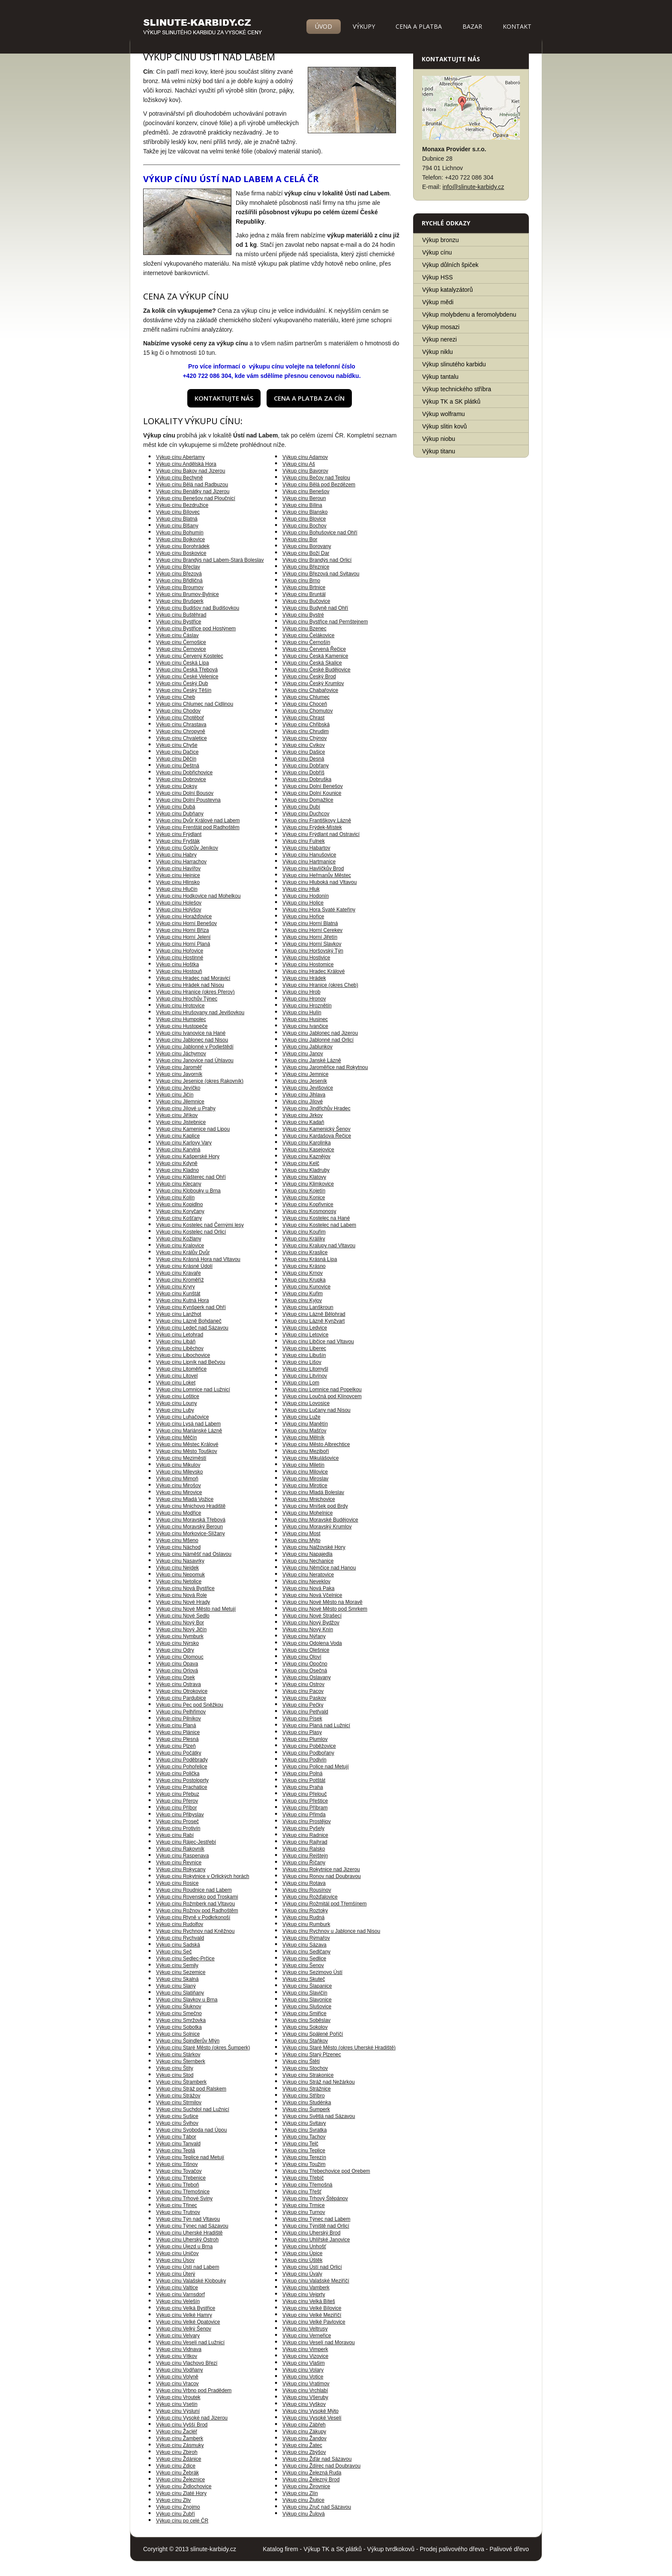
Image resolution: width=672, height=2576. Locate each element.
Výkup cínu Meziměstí (181, 1458)
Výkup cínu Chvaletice (181, 738)
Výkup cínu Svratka (304, 2130)
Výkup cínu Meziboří (305, 1451)
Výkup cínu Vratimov (306, 2384)
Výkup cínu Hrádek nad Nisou (190, 985)
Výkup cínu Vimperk (305, 2349)
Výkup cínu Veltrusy (304, 2329)
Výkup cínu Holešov (178, 903)
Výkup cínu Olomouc (180, 1657)
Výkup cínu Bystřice (178, 622)
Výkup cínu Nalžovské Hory (313, 1547)
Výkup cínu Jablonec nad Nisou (192, 1040)
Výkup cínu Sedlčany (306, 1952)
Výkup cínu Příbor (176, 1808)
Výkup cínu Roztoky (305, 1911)
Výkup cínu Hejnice (178, 875)
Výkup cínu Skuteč (303, 1979)
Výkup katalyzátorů (447, 289)
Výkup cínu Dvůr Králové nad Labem (198, 821)
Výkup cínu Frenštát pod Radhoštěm (198, 827)
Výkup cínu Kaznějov (306, 1156)
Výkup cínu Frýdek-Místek (312, 827)
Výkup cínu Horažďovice (184, 917)
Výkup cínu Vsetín (177, 2404)
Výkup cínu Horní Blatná (310, 923)
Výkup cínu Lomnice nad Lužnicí (193, 1390)
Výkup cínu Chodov (178, 711)
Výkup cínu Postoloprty (182, 1780)
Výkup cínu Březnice (305, 567)
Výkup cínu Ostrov (303, 1684)
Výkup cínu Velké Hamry (184, 2315)
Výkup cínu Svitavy (304, 2123)
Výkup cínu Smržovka (181, 2020)
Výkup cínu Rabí (175, 1835)
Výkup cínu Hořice (303, 917)
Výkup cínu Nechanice (307, 1561)
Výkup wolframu (443, 413)
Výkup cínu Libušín (304, 1355)
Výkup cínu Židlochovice (183, 2486)
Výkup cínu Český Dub (182, 683)
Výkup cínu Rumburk (306, 1924)
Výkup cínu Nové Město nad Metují (196, 1609)
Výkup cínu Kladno (177, 1170)
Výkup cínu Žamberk (179, 2438)
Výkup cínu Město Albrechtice (316, 1444)
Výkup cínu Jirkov (302, 1115)
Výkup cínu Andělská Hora (186, 464)
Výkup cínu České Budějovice (316, 670)
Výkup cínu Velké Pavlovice (313, 2322)
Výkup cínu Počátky (178, 1753)
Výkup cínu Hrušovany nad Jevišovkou (200, 1012)
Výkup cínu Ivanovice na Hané (190, 1033)
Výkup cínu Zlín (300, 2493)
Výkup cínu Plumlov (304, 1739)
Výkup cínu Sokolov (304, 2027)
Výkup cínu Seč (174, 1952)
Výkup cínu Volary (303, 2370)
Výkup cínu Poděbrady (182, 1760)
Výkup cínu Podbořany (308, 1753)
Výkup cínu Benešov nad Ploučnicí (195, 498)
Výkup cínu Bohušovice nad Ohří (319, 533)
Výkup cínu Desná (303, 759)
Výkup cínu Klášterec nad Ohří (191, 1177)
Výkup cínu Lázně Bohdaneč (189, 1321)
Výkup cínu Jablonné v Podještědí (195, 1047)
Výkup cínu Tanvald (178, 2144)
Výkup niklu (437, 351)
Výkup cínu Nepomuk (180, 1575)
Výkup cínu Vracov (177, 2384)
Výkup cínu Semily (177, 1965)
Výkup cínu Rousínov (306, 1890)
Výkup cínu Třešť (301, 2192)
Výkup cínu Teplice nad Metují (190, 2157)
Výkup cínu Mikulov (178, 1465)
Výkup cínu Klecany (178, 1184)
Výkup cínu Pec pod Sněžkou (189, 1705)
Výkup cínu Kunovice (306, 1287)
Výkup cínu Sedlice (304, 1959)
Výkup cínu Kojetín (303, 1191)
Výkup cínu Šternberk (180, 2061)
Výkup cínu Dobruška (306, 779)
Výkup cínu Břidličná (179, 581)
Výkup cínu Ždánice (178, 2459)
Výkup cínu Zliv (173, 2500)
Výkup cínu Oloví (301, 1657)
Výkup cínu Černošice (181, 642)
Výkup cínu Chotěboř (180, 718)
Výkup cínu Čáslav (177, 635)
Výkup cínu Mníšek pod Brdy (315, 1506)
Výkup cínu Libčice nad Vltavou (318, 1342)
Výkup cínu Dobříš (303, 773)
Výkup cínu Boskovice (181, 553)
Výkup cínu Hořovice (179, 951)
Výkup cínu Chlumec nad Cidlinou (194, 704)
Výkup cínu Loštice (177, 1396)
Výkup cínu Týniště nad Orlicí (315, 2226)
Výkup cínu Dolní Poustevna (188, 800)
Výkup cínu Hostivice (306, 958)
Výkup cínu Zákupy (304, 2432)
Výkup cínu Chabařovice (310, 690)
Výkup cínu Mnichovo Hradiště (190, 1506)
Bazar (472, 26)
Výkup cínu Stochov (305, 2068)
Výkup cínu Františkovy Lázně (316, 821)
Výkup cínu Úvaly (302, 2274)
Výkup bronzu (440, 240)
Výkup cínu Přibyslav (180, 1815)
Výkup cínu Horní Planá (183, 944)
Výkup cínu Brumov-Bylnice (187, 594)
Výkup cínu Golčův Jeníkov (187, 848)
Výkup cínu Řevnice (178, 1863)
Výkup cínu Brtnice (303, 587)
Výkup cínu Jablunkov (307, 1047)
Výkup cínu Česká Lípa (182, 663)
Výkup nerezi (439, 339)
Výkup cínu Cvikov (303, 745)
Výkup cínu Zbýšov (304, 2452)
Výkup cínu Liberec (304, 1348)
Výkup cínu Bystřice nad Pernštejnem (325, 622)
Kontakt (517, 26)
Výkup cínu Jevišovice (307, 1088)
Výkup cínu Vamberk (306, 2288)
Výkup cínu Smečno (179, 2013)
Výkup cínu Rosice (177, 1883)
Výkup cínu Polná (302, 1773)
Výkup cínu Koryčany (180, 1211)
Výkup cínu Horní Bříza (182, 930)
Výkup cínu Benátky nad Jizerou (192, 491)
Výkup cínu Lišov (301, 1362)
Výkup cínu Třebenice (181, 2178)
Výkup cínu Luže (301, 1417)
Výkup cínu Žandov (304, 2438)
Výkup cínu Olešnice (305, 1650)
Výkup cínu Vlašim (303, 2363)
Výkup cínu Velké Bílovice (311, 2308)
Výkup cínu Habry (176, 855)
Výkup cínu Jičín (174, 1095)
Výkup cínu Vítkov (176, 2356)
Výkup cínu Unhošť (304, 2247)
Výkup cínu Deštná (177, 766)
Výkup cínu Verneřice (306, 2336)
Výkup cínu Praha (302, 1787)
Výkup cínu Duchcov (305, 814)
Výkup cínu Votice (302, 2377)
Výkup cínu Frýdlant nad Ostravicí (321, 834)
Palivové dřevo (509, 2549)
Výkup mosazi (440, 326)
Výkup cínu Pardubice (181, 1698)
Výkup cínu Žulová (303, 2514)
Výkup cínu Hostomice (307, 964)
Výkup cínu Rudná (303, 1917)
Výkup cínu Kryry (175, 1287)
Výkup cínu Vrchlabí (305, 2390)
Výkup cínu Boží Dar (305, 553)
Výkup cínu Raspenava (182, 1856)
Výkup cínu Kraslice (304, 1252)
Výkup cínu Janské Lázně (311, 1060)
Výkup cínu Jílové (302, 1102)
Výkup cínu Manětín (305, 1424)
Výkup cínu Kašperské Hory (187, 1156)
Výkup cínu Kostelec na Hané (316, 1218)
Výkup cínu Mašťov (304, 1431)
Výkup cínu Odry (175, 1650)
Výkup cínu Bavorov (305, 471)
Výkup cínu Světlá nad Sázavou (318, 2116)
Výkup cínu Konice (303, 1198)
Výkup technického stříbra (456, 389)
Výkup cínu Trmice (303, 2205)
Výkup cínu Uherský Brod (311, 2233)
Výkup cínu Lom (300, 1383)
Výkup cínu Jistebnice (181, 1122)
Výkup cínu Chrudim (305, 731)
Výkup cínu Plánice (178, 1732)
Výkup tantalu (440, 376)
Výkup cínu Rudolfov (179, 1924)
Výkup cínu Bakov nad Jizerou (190, 471)
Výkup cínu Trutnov (178, 2212)
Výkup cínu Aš (298, 464)
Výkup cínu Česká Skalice (312, 663)
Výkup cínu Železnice (180, 2480)
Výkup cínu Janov (302, 1054)
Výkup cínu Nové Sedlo (183, 1616)
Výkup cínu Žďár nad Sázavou (316, 2459)
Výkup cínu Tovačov (179, 2171)
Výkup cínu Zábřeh (304, 2425)
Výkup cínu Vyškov (304, 2404)
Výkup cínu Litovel (177, 1376)
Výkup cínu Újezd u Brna (184, 2247)
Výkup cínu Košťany (179, 1218)
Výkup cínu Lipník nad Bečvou (190, 1362)
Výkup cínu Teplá (175, 2151)
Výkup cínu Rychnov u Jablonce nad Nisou (331, 1931)
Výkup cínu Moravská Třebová (190, 1520)
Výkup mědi (437, 302)
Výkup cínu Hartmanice (309, 862)
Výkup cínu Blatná (177, 519)
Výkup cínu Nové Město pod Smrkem (324, 1609)
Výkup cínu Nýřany (304, 1636)
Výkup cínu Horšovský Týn (312, 951)
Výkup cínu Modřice (178, 1513)
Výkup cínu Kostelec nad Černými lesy (200, 1225)
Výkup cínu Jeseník (304, 1081)
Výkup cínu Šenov (303, 1965)
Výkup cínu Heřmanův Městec (316, 875)
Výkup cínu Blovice (304, 519)
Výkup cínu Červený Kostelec (189, 656)
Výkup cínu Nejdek (177, 1568)
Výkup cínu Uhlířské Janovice (316, 2240)
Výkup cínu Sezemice (180, 1972)
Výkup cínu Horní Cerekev (312, 930)
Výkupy (364, 26)
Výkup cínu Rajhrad (304, 1842)
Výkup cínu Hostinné (179, 958)
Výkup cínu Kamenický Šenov (316, 1129)
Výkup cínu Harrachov (181, 862)
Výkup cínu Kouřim (304, 1232)
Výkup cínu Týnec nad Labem (316, 2219)
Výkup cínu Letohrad (179, 1335)
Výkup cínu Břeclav (178, 567)
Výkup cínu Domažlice (307, 800)
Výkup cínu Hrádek (304, 978)
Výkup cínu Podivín (304, 1760)
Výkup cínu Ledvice (304, 1328)
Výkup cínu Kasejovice (308, 1150)
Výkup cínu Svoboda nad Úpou (191, 2130)
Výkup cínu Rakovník (180, 1849)
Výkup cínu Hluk (301, 889)
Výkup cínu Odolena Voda (312, 1643)
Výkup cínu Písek (302, 1719)
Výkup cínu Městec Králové (187, 1444)
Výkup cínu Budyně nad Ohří (315, 608)
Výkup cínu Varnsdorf (180, 2294)
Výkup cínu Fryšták (178, 841)
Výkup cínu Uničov (177, 2253)
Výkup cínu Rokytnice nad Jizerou (321, 1869)
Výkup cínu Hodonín (305, 896)
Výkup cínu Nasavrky (180, 1561)
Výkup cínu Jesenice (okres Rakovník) (199, 1081)
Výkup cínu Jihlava (303, 1095)
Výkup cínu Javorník (179, 1074)
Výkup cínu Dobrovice (181, 779)
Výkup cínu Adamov (305, 457)
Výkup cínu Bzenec (304, 629)
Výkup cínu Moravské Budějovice (320, 1520)
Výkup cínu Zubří (175, 2514)
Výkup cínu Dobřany (305, 766)
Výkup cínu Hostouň (179, 971)
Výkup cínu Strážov (178, 2096)
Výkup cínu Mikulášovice (310, 1458)
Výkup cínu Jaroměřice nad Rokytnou (325, 1067)
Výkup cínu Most (301, 1534)
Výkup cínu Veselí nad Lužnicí (190, 2342)
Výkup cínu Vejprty (303, 2294)
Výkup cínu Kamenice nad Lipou (193, 1129)
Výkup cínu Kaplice (178, 1136)
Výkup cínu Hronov (304, 999)
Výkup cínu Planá (176, 1725)
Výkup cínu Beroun (304, 498)
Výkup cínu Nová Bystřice (185, 1588)
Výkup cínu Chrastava (181, 725)
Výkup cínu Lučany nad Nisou (316, 1410)
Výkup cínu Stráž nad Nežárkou (318, 2082)
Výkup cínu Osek (175, 1677)
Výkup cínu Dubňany (180, 814)
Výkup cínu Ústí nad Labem (187, 2267)
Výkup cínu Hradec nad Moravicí (193, 978)
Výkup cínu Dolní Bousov (184, 793)
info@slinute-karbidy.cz (473, 186)
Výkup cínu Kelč (300, 1163)
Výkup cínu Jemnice (305, 1074)
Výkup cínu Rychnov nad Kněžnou (195, 1931)
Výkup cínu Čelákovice (308, 635)
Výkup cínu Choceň (304, 704)
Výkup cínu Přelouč (304, 1794)
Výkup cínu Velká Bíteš (308, 2301)
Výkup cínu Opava (177, 1664)
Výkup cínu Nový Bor (180, 1623)
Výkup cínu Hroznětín (307, 1006)
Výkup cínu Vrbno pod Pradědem (193, 2390)
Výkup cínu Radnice (305, 1835)
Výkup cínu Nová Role (181, 1595)
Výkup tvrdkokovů (391, 2549)
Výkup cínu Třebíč (303, 2178)
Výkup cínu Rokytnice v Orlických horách (202, 1876)
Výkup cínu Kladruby (306, 1170)
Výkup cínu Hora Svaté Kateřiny (318, 910)
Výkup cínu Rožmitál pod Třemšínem (324, 1904)
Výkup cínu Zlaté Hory (181, 2493)
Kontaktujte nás (224, 398)
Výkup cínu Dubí (301, 807)
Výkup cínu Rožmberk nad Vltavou (195, 1904)
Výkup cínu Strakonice (307, 2075)
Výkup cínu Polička (177, 1773)
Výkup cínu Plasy (302, 1732)
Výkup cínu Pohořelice (181, 1767)
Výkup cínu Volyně (177, 2377)
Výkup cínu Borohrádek (183, 546)
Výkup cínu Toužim (304, 2164)
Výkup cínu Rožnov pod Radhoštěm (197, 1911)
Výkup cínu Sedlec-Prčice (185, 1959)
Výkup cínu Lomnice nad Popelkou (322, 1390)
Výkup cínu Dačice (177, 752)
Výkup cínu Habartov (306, 848)
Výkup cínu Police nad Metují (315, 1767)
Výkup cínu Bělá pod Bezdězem (318, 485)
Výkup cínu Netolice (178, 1582)
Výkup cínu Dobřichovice (184, 773)
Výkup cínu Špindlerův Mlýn (187, 2041)
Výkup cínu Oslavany (306, 1677)
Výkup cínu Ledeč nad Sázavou (192, 1328)
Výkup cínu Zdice (175, 2466)
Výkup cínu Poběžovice (309, 1746)
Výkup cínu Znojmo (178, 2507)
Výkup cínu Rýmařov (306, 1938)
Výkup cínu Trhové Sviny (184, 2199)
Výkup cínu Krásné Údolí (184, 1266)
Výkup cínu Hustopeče (181, 1026)
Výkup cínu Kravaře (178, 1273)
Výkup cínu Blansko (304, 512)
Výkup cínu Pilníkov (178, 1719)
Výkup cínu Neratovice (308, 1575)
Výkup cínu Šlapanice (307, 1986)
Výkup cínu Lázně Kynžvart (313, 1321)
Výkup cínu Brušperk (180, 601)
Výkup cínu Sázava (304, 1945)
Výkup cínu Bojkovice (180, 539)
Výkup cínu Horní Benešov (186, 923)
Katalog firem (280, 2549)
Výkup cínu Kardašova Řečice (316, 1136)
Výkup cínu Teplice (303, 2151)
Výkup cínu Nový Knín (307, 1629)
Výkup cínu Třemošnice (183, 2192)
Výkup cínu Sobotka (179, 2027)
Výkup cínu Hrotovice (180, 1006)
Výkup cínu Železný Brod (310, 2480)
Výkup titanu (438, 451)
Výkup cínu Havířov (178, 869)
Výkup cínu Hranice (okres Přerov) (195, 992)
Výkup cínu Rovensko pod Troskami (197, 1897)
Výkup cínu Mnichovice (308, 1499)
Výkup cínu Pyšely (303, 1828)
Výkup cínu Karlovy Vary (184, 1143)
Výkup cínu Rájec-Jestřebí (186, 1842)
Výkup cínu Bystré (303, 615)
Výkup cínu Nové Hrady (183, 1602)
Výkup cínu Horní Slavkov (311, 944)
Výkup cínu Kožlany (178, 1239)
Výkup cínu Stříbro (303, 2096)
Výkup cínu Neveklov (306, 1582)
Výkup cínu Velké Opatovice (188, 2322)
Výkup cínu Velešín (178, 2301)
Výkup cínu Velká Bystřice (185, 2308)
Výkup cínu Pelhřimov (181, 1712)
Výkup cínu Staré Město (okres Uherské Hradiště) (339, 2048)
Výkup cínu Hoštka (177, 964)
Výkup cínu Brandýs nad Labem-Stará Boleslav (210, 560)
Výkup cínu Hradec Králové (313, 971)
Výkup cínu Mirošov (178, 1486)
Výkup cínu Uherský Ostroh (187, 2240)
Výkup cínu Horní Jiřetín (309, 937)
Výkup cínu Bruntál (304, 594)
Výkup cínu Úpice (302, 2253)
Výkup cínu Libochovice (183, 1355)
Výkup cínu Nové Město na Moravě (322, 1602)
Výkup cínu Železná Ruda (311, 2473)
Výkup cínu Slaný (176, 1986)
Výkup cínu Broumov (180, 587)
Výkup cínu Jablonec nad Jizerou (320, 1033)
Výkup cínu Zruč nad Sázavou (316, 2507)
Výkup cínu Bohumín (180, 533)
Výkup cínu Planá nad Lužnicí (316, 1725)
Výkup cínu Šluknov (178, 2007)
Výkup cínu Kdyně (177, 1163)
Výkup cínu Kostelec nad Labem (319, 1225)
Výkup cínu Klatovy (304, 1177)
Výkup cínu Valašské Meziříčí (315, 2281)
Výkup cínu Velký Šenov (183, 2329)
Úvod (323, 26)
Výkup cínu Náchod (178, 1547)
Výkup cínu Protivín (178, 1828)
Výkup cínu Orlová (177, 1671)
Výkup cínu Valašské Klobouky (191, 2281)
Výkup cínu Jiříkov (177, 1115)
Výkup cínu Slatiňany (180, 1993)
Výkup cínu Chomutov (307, 711)
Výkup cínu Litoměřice (181, 1369)
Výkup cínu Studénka (306, 2103)
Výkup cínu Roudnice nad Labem (194, 1890)
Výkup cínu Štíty (174, 2068)
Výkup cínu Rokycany (180, 1869)
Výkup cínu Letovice (305, 1335)
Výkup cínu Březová (179, 574)
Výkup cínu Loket (175, 1383)
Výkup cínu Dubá (175, 807)
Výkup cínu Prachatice (181, 1787)
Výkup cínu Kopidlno (179, 1204)
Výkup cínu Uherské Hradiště (189, 2233)
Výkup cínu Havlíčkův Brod (313, 869)
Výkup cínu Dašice (303, 752)
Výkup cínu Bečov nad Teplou (316, 478)
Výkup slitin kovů (444, 426)
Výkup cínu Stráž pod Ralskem (191, 2089)
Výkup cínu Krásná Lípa (309, 1259)
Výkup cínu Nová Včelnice (312, 1595)
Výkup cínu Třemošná (307, 2185)
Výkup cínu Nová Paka (308, 1588)
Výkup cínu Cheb (175, 697)
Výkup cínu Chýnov (304, 738)
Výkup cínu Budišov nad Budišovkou (197, 608)
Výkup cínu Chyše (177, 745)
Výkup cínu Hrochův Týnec (186, 999)
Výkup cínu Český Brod (309, 677)
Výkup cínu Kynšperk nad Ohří (191, 1307)
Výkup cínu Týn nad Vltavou (188, 2219)
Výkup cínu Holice (303, 903)
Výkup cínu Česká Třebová (187, 670)
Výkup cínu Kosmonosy (309, 1211)
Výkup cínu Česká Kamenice (315, 656)
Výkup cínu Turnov (303, 2212)
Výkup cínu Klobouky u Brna (188, 1191)
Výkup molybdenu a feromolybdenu (469, 314)
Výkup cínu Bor (299, 539)
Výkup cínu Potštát (303, 1780)
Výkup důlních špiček (450, 264)
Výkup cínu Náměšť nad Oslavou (193, 1554)
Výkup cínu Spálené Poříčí (312, 2034)
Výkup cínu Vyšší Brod (181, 2425)
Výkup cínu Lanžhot (178, 1314)
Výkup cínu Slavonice (307, 2000)
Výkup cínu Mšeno (177, 1540)
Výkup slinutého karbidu (454, 364)
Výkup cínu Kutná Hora (182, 1300)
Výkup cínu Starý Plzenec (311, 2055)
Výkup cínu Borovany (306, 546)
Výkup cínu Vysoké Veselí (312, 2418)
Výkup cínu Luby (175, 1410)
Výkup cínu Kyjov (302, 1300)
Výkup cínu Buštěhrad (181, 615)
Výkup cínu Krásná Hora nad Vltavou (198, 1259)
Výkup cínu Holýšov (178, 910)
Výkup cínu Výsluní (178, 2411)
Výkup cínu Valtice (177, 2288)
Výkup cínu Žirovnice (306, 2486)
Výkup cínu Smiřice (304, 2013)
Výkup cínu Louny (176, 1403)
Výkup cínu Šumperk (306, 2109)
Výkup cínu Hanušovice (309, 855)
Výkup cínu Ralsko (303, 1849)
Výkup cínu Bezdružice (182, 505)
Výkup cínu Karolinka (306, 1143)
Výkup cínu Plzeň (176, 1746)
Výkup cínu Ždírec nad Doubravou (321, 2466)
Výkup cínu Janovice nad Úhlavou (195, 1060)
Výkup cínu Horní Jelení (183, 937)
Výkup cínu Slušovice (306, 2007)
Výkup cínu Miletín (303, 1465)
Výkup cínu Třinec (176, 2205)
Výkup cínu (437, 252)
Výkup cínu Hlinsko (178, 882)
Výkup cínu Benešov (305, 491)
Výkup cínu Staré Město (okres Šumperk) (203, 2048)
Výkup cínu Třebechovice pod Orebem (326, 2171)
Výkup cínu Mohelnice (307, 1513)
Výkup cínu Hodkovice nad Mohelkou (198, 896)
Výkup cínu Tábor (176, 2137)
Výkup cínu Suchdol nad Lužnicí (192, 2109)
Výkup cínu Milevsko (179, 1472)
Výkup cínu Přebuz (177, 1794)
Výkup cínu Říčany (303, 1863)
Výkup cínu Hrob (301, 992)
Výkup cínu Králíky (303, 1239)
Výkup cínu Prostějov (306, 1821)
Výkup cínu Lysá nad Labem (188, 1424)
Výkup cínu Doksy (176, 786)
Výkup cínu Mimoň (177, 1479)
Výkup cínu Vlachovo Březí (186, 2363)
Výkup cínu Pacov (303, 1691)
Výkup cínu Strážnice (306, 2089)
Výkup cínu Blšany (177, 526)
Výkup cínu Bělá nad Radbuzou (192, 485)
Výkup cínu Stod (174, 2075)
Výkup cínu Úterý (175, 2274)
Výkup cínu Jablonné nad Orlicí (318, 1040)
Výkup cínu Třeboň (177, 2185)
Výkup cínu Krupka (304, 1280)
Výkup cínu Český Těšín (183, 690)
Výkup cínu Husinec (305, 1019)
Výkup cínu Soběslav (306, 2020)
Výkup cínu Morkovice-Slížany (190, 1534)
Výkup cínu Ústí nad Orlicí (312, 2267)
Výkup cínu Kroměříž (180, 1280)
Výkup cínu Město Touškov (186, 1451)
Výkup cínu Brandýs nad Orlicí (316, 560)
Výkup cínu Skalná (177, 1979)
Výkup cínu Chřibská (306, 725)
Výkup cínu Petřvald (305, 1712)
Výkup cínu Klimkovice (308, 1184)
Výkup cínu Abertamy (180, 457)
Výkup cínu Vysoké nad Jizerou (192, 2418)
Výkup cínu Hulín (301, 1012)
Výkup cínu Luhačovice (182, 1417)
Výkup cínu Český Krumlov (313, 683)
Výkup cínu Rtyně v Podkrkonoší (193, 1917)
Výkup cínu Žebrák (177, 2473)
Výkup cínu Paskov (304, 1698)
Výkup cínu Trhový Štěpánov (315, 2199)
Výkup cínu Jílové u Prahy (186, 1108)
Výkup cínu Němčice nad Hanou (319, 1568)
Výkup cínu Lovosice (306, 1403)
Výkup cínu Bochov (304, 526)
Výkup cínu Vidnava (178, 2349)
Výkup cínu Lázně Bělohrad (313, 1314)
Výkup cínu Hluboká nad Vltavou (319, 882)
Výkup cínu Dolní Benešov (312, 786)
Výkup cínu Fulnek (303, 841)
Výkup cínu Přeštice (305, 1801)
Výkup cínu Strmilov (178, 2103)
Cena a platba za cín (309, 398)
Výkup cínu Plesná (177, 1739)
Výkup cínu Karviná (178, 1150)
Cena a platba (419, 26)
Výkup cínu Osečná (304, 1671)
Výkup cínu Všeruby (305, 2397)
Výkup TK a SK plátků (451, 401)
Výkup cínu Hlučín (177, 889)
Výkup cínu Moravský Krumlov (316, 1527)
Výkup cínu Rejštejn (305, 1856)
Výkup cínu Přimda (304, 1815)
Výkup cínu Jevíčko (178, 1088)
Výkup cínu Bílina (302, 505)
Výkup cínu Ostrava (178, 1684)
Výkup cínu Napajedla (307, 1554)
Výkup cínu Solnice (178, 2034)
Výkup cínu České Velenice (187, 677)
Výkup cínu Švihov (177, 2123)
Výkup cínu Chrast (303, 718)
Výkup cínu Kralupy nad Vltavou (318, 1246)
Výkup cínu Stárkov (178, 2055)
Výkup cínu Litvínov (304, 1376)
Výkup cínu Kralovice (180, 1246)
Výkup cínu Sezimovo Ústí (312, 1972)
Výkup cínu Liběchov (180, 1348)
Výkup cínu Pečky (302, 1705)
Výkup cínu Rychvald (180, 1938)
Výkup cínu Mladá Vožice (184, 1499)
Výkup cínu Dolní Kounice (311, 793)
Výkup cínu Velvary (178, 2336)
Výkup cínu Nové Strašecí (312, 1616)
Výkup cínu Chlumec (306, 697)
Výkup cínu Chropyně (180, 731)
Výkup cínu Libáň (175, 1342)
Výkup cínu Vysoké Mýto (310, 2411)
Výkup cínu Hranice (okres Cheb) (320, 985)
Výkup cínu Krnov (302, 1273)
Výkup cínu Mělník (303, 1438)
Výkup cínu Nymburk (180, 1636)
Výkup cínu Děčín (176, 759)
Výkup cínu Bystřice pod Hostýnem (196, 629)
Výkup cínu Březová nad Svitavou (320, 574)
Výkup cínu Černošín (306, 642)
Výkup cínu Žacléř (176, 2432)
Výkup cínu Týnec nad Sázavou (192, 2226)
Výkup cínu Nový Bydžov (310, 1623)
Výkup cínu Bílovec (178, 512)
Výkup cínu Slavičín (304, 1993)
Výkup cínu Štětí (301, 2061)
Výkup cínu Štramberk (181, 2082)
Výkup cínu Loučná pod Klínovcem (322, 1396)
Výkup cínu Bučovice (306, 601)
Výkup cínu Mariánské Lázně (189, 1431)
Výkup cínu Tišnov (177, 2164)
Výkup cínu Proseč (177, 1821)
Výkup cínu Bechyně (179, 478)
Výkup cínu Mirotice (304, 1486)
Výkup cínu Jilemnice (180, 1102)
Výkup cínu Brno (301, 581)
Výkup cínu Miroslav (305, 1479)
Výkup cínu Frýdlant (178, 834)
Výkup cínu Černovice (181, 649)
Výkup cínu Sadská (178, 1945)
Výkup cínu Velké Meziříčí (311, 2315)
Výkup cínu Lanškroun (307, 1307)
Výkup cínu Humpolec (181, 1019)
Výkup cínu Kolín (175, 1198)
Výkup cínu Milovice (305, 1472)
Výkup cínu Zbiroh (177, 2452)
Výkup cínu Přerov (177, 1801)
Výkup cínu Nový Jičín (181, 1629)
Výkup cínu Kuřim (302, 1294)
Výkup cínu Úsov (175, 2260)
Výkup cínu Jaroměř (179, 1067)
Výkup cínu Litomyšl (305, 1369)
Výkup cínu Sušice (177, 2116)
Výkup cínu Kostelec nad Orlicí (191, 1232)
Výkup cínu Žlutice (303, 2500)
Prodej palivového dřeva (452, 2549)
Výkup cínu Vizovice (305, 2356)
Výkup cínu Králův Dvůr (183, 1252)
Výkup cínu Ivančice (305, 1026)
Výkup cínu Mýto (301, 1540)
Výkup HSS (437, 277)
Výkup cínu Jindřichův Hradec (316, 1108)
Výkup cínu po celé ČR (182, 2521)
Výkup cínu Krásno (304, 1266)
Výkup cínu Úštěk (302, 2260)
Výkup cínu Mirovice (179, 1492)
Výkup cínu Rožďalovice (310, 1897)
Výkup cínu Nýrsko (177, 1643)
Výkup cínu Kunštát (178, 1294)
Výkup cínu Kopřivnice (307, 1204)
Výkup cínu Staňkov (305, 2041)
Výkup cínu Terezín (304, 2157)
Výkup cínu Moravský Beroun (189, 1527)
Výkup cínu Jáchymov (181, 1054)
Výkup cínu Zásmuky (180, 2445)
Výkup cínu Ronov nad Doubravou (321, 1876)
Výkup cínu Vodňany (179, 2370)
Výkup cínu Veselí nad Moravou (318, 2342)
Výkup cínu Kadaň (303, 1122)
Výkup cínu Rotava (304, 1883)
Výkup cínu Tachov (304, 2137)
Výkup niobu (438, 438)
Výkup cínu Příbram (304, 1808)
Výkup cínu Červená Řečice (314, 649)
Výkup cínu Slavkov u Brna (186, 2000)
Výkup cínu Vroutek (178, 2397)
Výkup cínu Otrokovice (181, 1691)
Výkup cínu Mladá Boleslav (313, 1492)
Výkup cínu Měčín (176, 1438)
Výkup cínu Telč (300, 2144)
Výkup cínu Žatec (302, 2445)
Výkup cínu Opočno (304, 1664)
